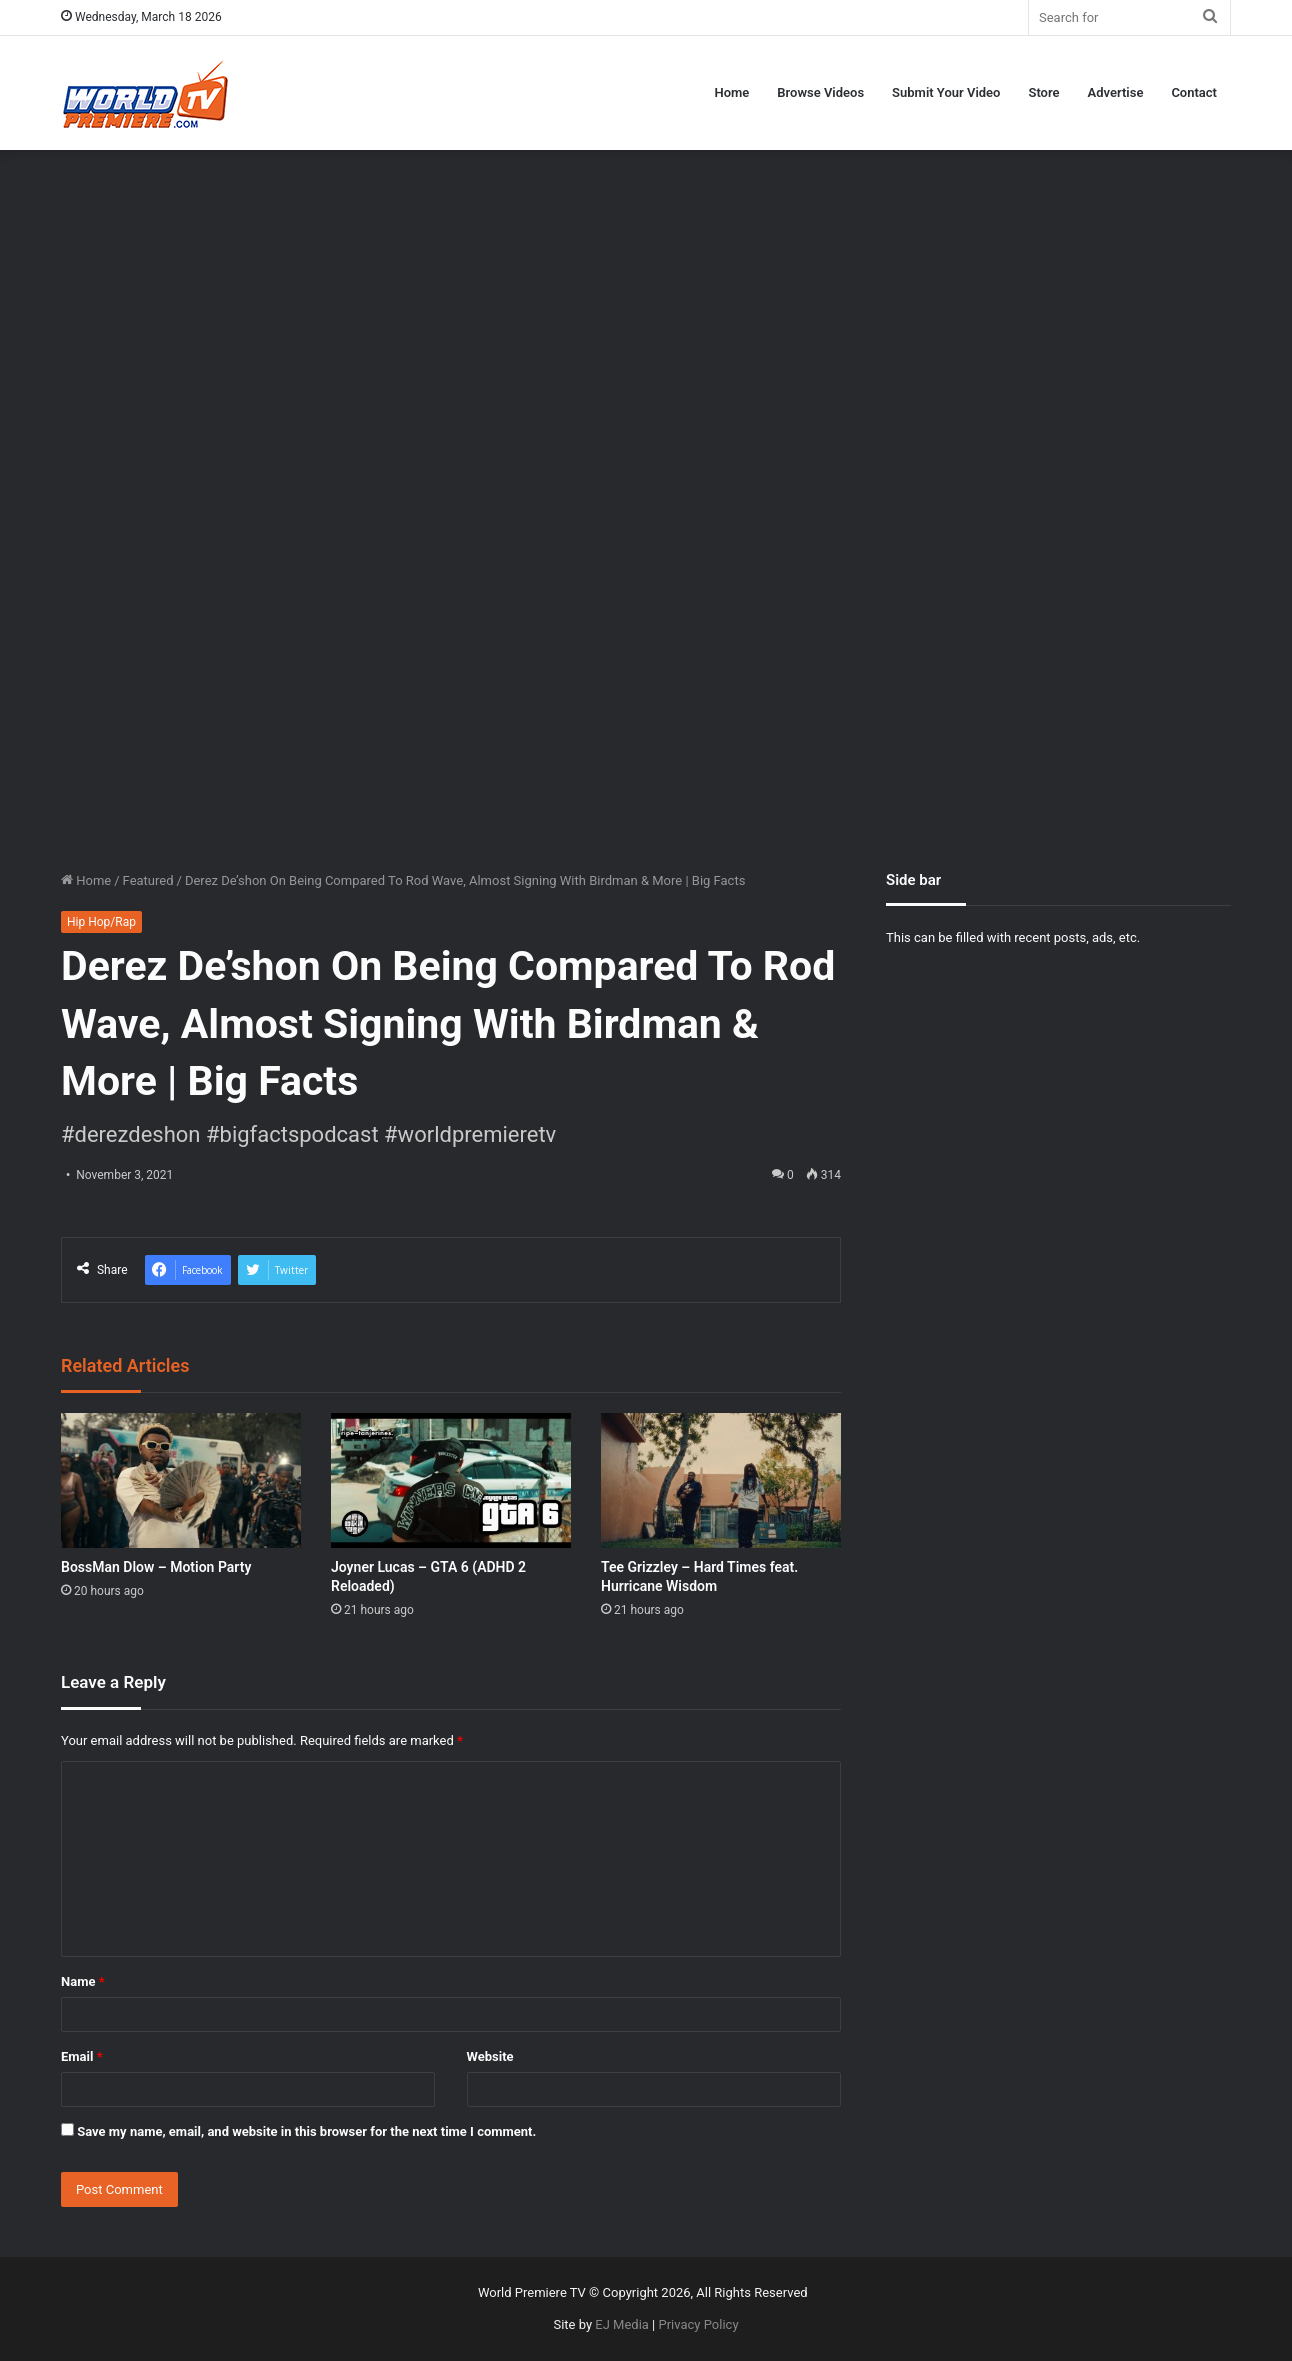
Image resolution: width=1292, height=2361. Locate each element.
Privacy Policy (699, 2324)
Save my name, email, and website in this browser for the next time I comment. (306, 2131)
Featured (148, 880)
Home (731, 92)
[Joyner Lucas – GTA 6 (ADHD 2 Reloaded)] (451, 1480)
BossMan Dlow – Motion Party (156, 1567)
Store (1043, 92)
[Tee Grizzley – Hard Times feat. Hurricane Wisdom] (721, 1480)
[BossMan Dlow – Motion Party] (181, 1480)
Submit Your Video (946, 92)
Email (82, 2056)
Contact (1194, 92)
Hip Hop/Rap (101, 922)
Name (83, 1981)
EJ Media (622, 2324)
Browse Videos (820, 92)
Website (490, 2056)
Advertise (1116, 92)
